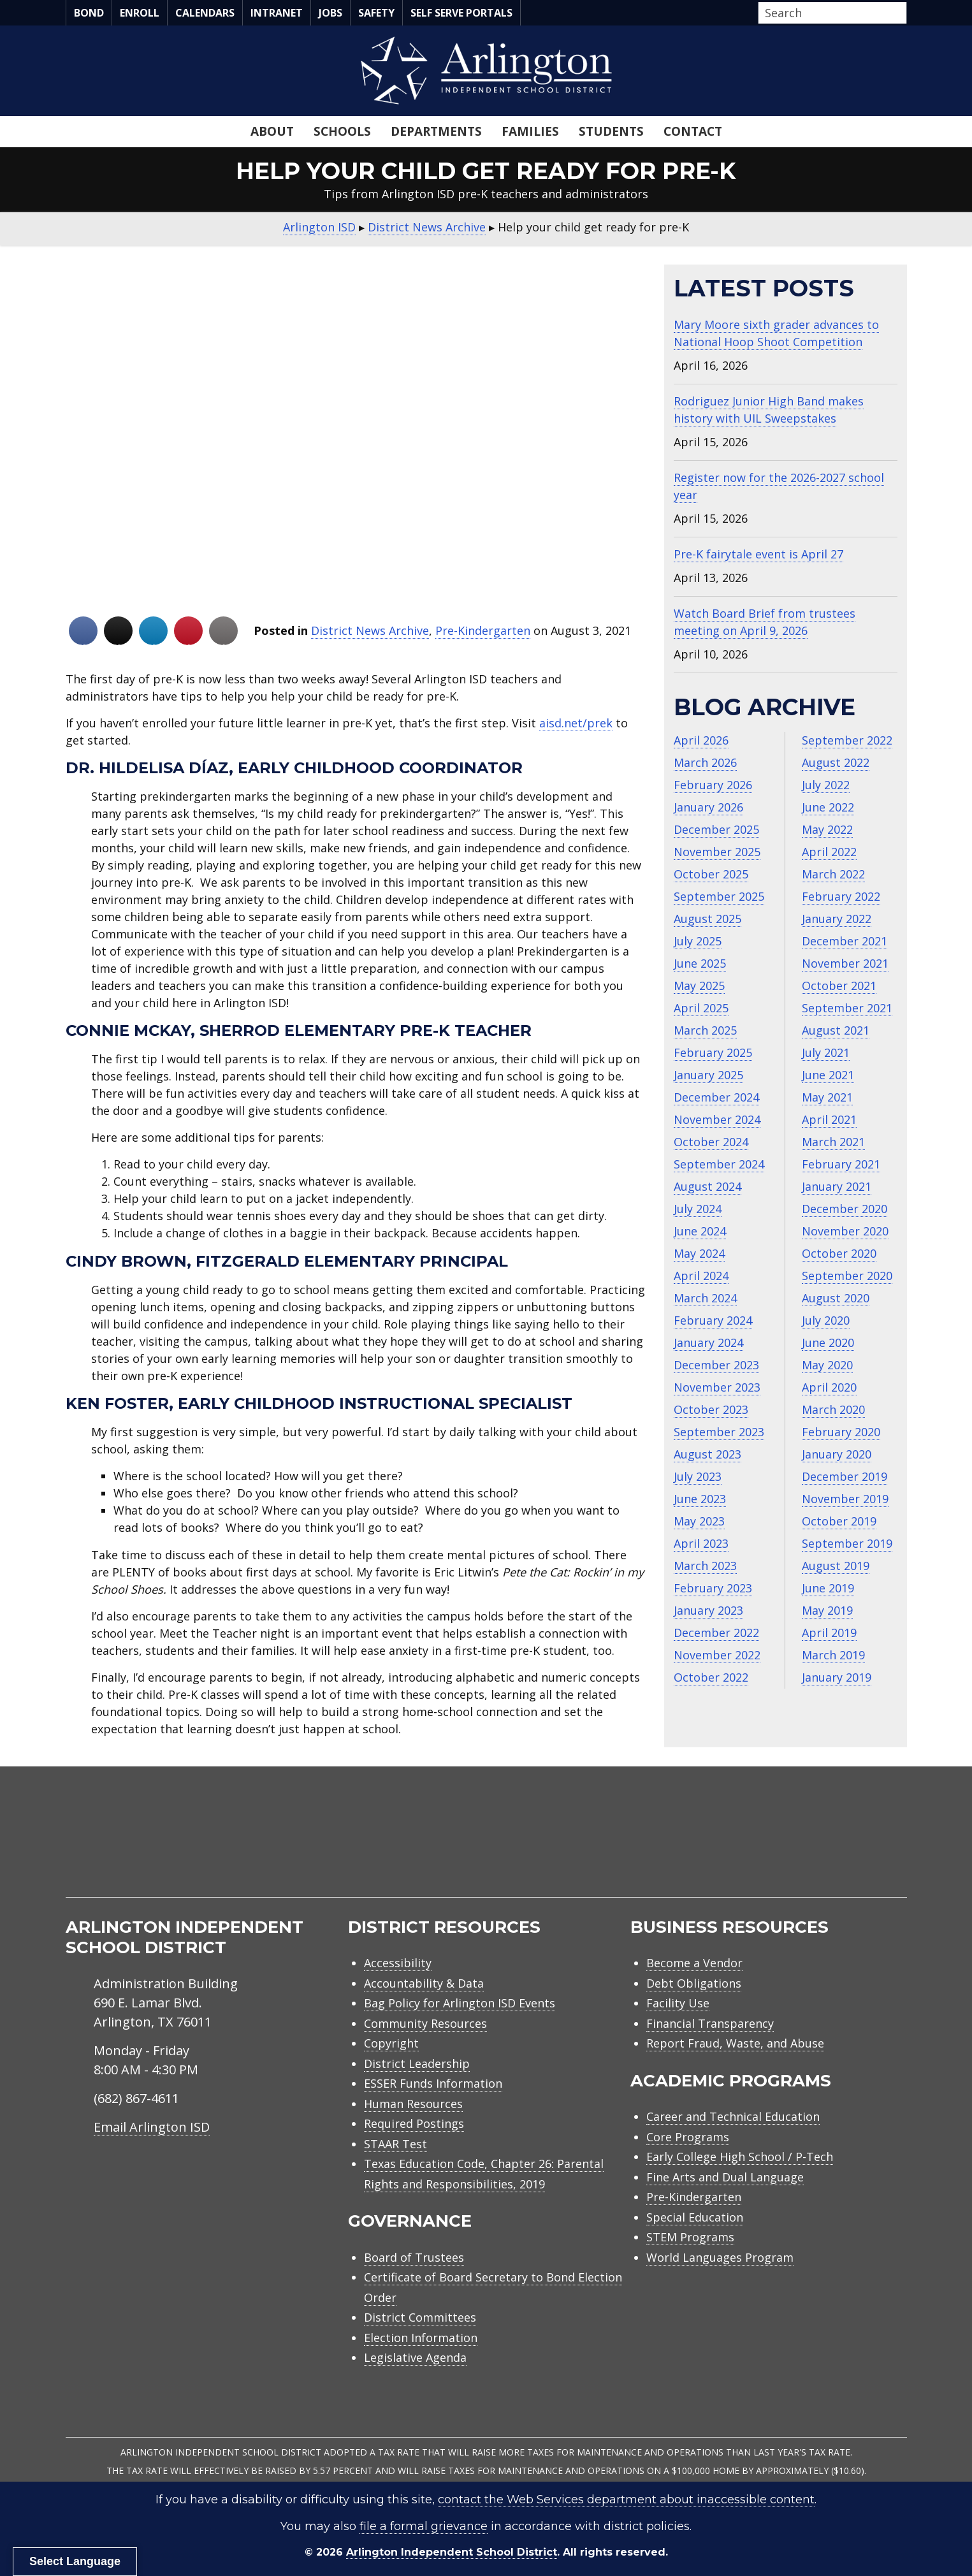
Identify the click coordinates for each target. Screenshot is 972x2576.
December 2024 (716, 1097)
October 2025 (711, 874)
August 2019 (835, 1565)
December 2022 (716, 1632)
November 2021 (845, 963)
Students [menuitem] (611, 131)
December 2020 (844, 1208)
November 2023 (717, 1387)
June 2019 (828, 1588)
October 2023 (711, 1409)
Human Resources (413, 2103)
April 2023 (701, 1543)
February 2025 (713, 1052)
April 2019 (829, 1632)
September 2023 (719, 1431)
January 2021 (836, 1186)
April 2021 (829, 1119)
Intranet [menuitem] (276, 13)
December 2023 (716, 1364)
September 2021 (847, 1007)
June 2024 (700, 1231)
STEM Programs (690, 2237)
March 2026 (705, 762)
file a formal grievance (423, 2526)
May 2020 (827, 1364)
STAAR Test (395, 2143)
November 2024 (717, 1119)
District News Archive (370, 630)
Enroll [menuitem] (139, 13)
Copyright (391, 2043)
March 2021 (833, 1141)
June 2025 (700, 963)
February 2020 (841, 1431)
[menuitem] (798, 1847)
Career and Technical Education (733, 2116)
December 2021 (844, 941)
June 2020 (828, 1342)
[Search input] (829, 13)
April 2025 (701, 1007)
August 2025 (707, 918)
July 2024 (698, 1208)
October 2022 (711, 1677)
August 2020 (835, 1298)
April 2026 (701, 740)
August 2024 (707, 1186)
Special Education (694, 2217)
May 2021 (827, 1097)
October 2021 (839, 985)
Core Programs (687, 2136)
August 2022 (835, 762)
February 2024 (713, 1320)
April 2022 (829, 851)
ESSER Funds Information (433, 2083)
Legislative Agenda (415, 2357)
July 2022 (826, 784)
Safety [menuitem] (376, 13)
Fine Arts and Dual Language (725, 2177)
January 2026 (708, 807)
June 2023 (700, 1498)
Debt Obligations (693, 1983)
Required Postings (414, 2123)
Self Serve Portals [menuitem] (461, 13)
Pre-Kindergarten (482, 630)
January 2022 (836, 918)
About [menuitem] (272, 131)
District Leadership (417, 2063)
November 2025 (717, 851)
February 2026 (713, 784)
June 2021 (828, 1074)
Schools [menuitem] (342, 131)
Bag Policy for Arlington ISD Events (459, 2003)
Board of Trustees (414, 2257)
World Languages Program (720, 2257)
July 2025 (698, 941)
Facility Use (677, 2003)
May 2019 (827, 1610)
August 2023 (707, 1454)
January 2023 (708, 1610)
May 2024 (699, 1253)
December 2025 (716, 829)
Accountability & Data (424, 1983)
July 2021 (826, 1052)
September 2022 (847, 740)
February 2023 (713, 1588)
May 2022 (827, 829)
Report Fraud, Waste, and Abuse (735, 2043)
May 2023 (699, 1521)
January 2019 (836, 1677)
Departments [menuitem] (436, 131)
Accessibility (398, 1962)
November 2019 (845, 1498)
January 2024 (708, 1342)
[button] (903, 13)
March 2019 (833, 1655)
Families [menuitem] (530, 131)
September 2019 (847, 1543)
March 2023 (705, 1565)
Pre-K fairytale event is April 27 (758, 554)
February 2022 (841, 896)
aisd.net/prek (576, 723)
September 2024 (719, 1164)
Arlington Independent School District (451, 2552)
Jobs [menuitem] (330, 13)
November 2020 (845, 1231)
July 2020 (826, 1320)
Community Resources (425, 2023)
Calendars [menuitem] (205, 13)
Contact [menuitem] (693, 131)
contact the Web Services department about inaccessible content (626, 2499)
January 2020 (836, 1454)
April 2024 (701, 1275)
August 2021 (835, 1030)
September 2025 (719, 896)
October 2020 (839, 1253)
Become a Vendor (694, 1962)
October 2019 (839, 1521)
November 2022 (717, 1655)
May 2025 (699, 985)
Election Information (420, 2337)
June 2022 (828, 807)
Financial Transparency (710, 2023)
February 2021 (841, 1164)
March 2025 (705, 1030)
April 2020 (829, 1387)
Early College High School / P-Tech (739, 2156)
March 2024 (705, 1298)
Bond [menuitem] (89, 13)
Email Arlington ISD (152, 2127)
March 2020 (833, 1409)
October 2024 (711, 1141)
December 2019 (844, 1476)
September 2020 (847, 1275)
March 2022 (833, 874)
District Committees (420, 2317)
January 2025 (708, 1074)
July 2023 (698, 1476)
